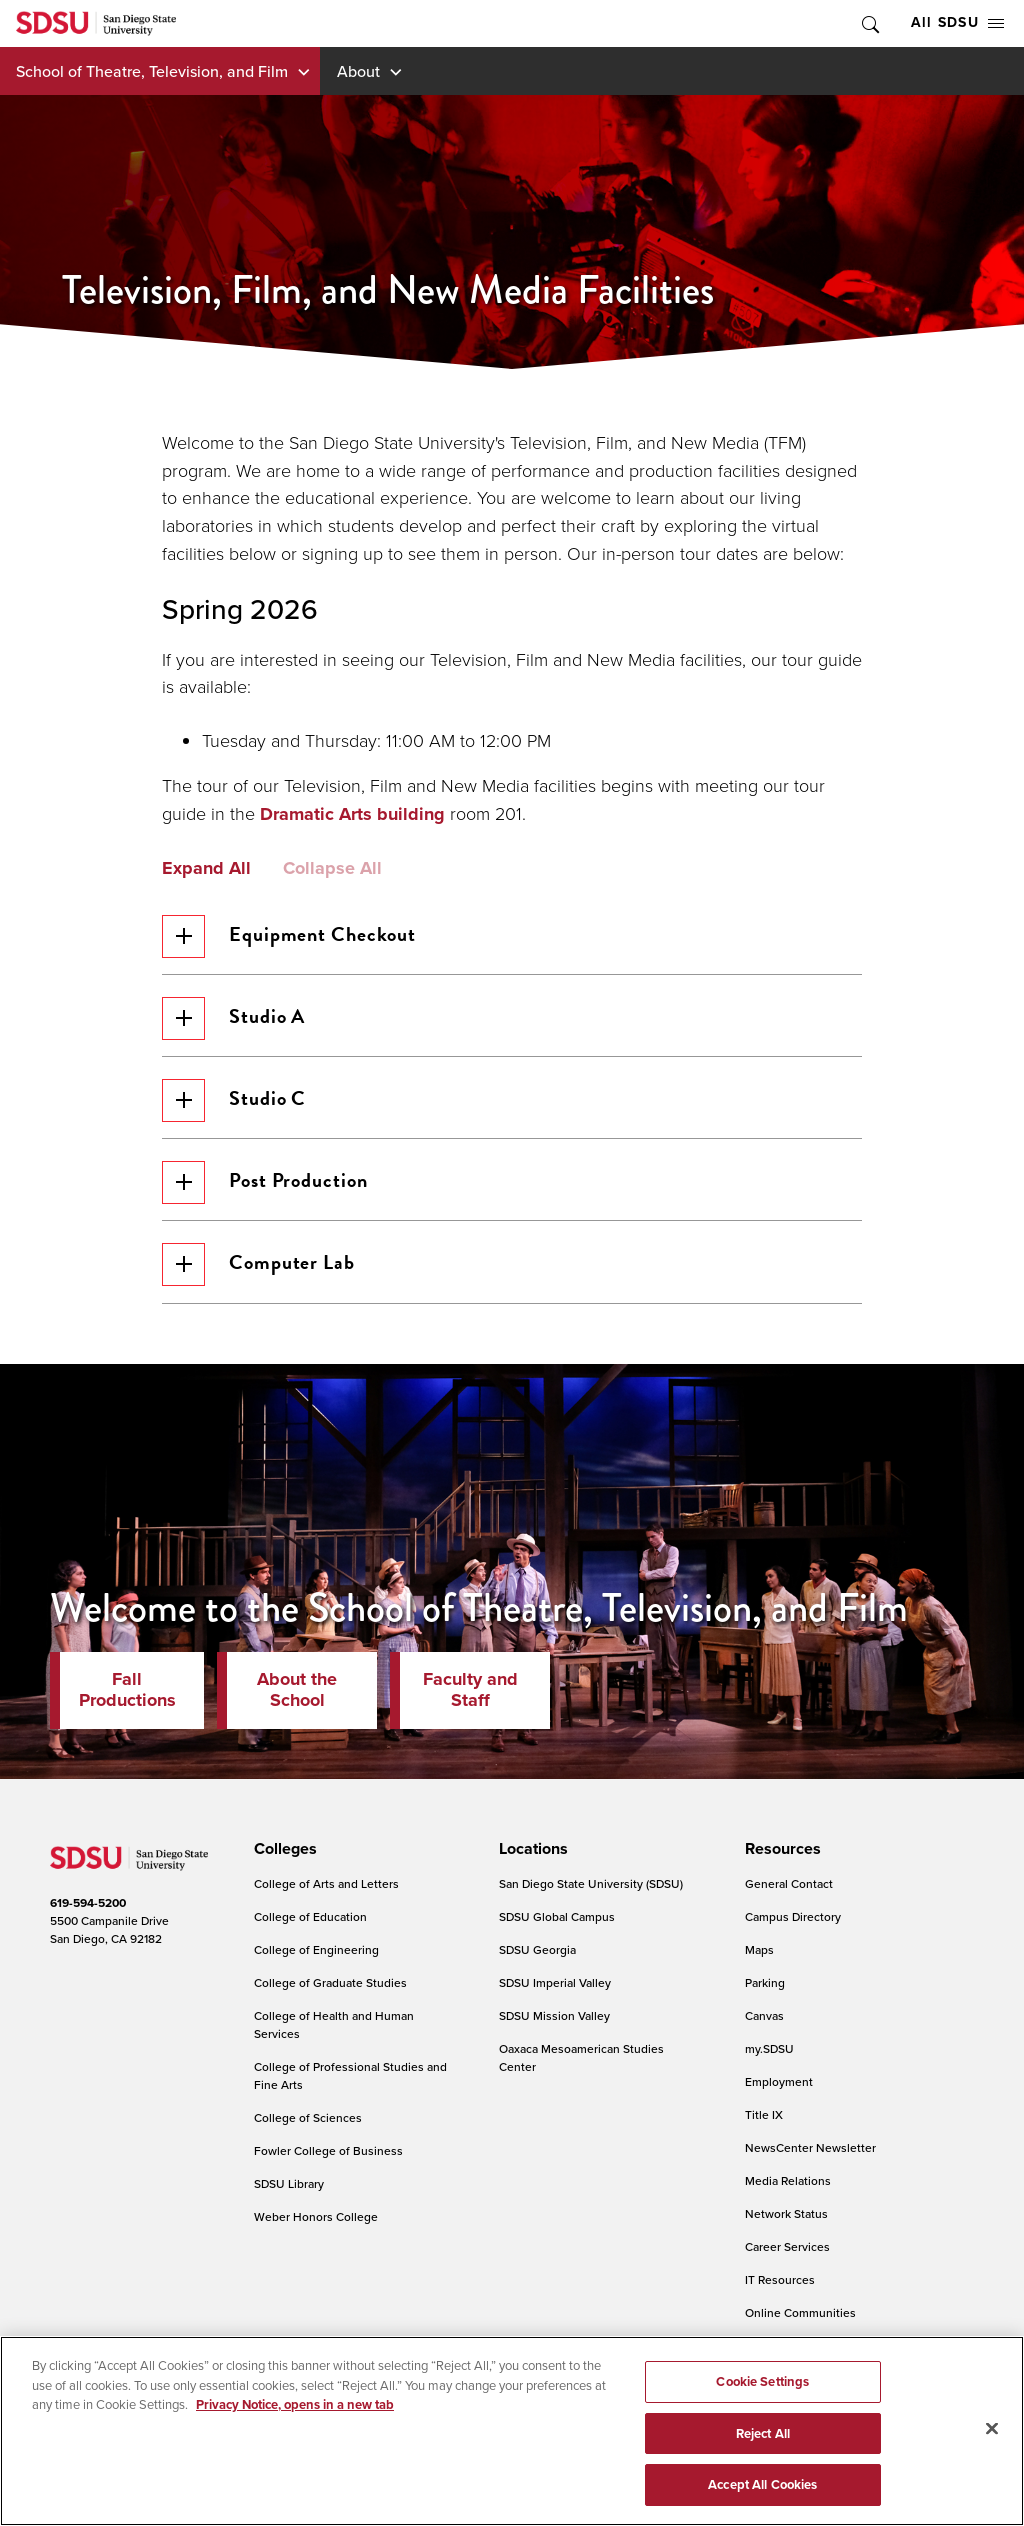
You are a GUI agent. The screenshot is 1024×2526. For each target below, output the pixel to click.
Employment (779, 2085)
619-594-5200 (88, 1907)
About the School (297, 1694)
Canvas (764, 2019)
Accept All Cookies (762, 2484)
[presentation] (282, 1853)
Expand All (206, 869)
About (358, 71)
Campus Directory (793, 1920)
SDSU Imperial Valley (555, 1986)
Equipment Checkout (290, 936)
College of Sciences (308, 2121)
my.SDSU (769, 2052)
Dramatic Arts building (352, 814)
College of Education (310, 1920)
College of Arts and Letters (326, 1887)
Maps (759, 1953)
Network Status (786, 2217)
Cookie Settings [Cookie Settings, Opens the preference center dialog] (762, 2381)
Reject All (763, 2433)
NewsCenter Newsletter (810, 2151)
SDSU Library (289, 2187)
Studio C (235, 1102)
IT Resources (780, 2283)
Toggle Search (869, 23)
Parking (765, 1986)
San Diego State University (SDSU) (591, 1887)
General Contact (789, 1887)
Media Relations (788, 2184)
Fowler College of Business (328, 2154)
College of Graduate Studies (330, 1986)
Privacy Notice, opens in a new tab (295, 2404)
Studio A (234, 1019)
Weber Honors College (316, 2220)
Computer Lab (259, 1268)
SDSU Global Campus (557, 1920)
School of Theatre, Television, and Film (152, 71)
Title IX (764, 2118)
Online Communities (800, 2316)
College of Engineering (316, 1953)
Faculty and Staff (470, 1694)
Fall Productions (127, 1694)
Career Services (787, 2250)
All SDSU (957, 22)
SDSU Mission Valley (554, 2019)
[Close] (992, 2429)
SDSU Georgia (537, 1953)
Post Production (266, 1185)
